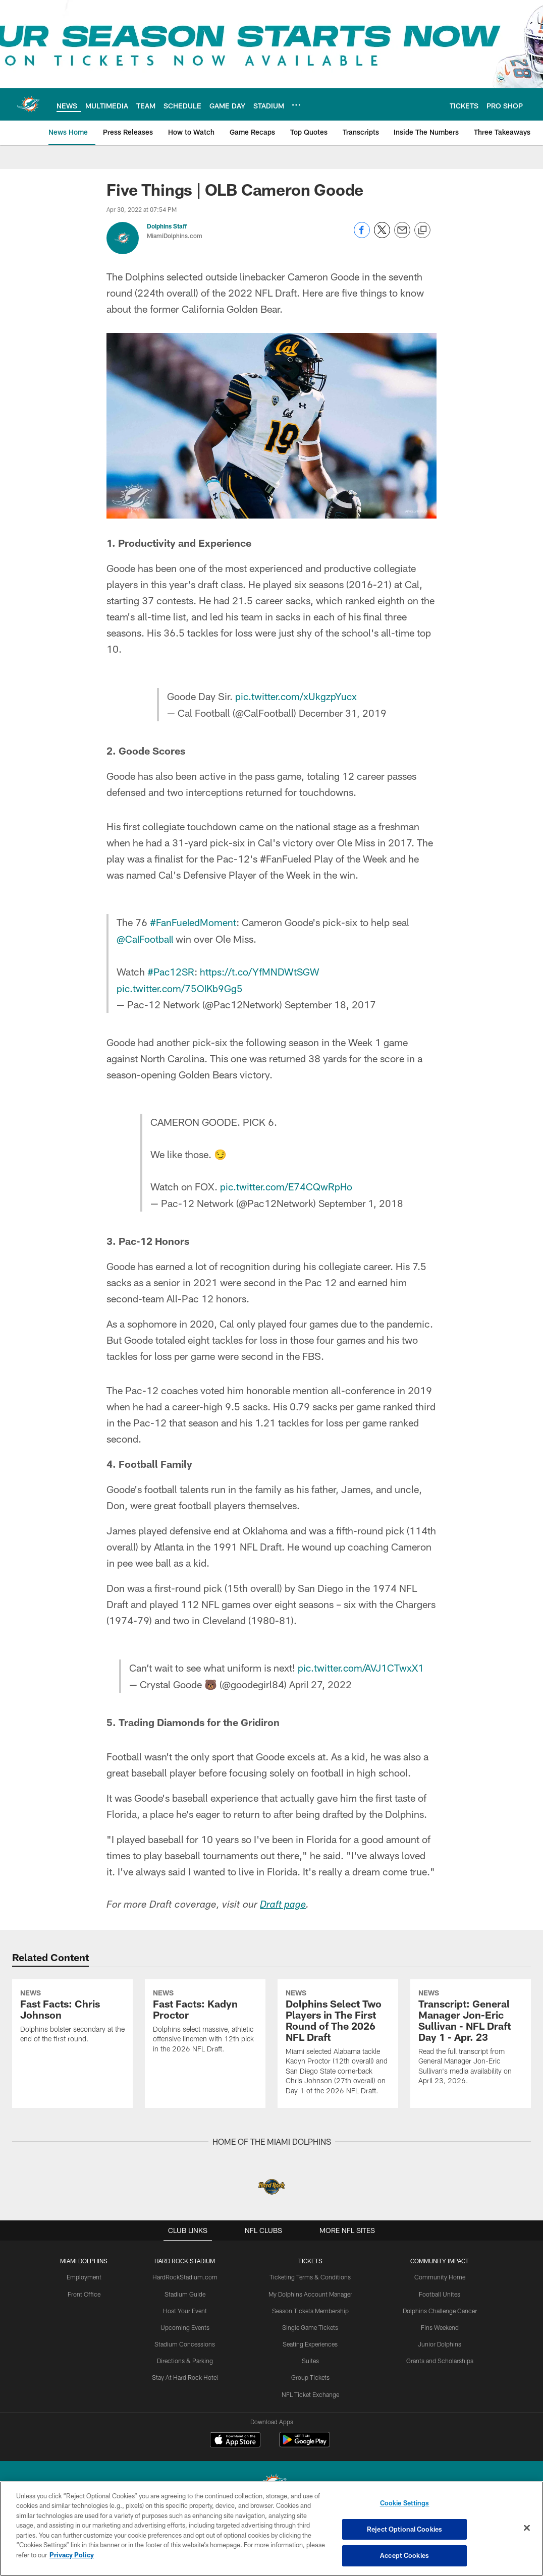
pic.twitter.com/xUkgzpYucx (296, 696)
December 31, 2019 (342, 712)
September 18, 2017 (331, 1002)
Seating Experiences (310, 2405)
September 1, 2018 (361, 1199)
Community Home (438, 2339)
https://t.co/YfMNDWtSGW (261, 969)
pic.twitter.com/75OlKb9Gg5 (181, 986)
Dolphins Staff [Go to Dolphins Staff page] (167, 226)
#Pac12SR (171, 969)
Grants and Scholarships (438, 2422)
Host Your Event (185, 2372)
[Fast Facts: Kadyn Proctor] (205, 2051)
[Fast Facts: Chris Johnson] (72, 2046)
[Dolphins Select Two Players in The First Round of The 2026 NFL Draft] (338, 2072)
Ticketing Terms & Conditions (309, 2339)
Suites (309, 2422)
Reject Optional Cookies (404, 2529)
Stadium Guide (185, 2355)
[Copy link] (422, 230)
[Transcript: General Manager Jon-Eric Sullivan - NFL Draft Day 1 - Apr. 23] (470, 2067)
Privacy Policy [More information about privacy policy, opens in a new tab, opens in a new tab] (71, 2555)
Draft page (283, 1901)
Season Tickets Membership (310, 2372)
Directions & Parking (185, 2422)
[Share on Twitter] (382, 235)
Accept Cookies (404, 2555)
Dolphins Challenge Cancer (438, 2372)
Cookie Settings (404, 2503)
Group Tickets (310, 2438)
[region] (271, 2528)
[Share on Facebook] (362, 235)
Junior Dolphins (438, 2405)
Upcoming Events (185, 2388)
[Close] (527, 2528)
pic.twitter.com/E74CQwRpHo (287, 1183)
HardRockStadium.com (186, 2339)
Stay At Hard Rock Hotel (185, 2438)
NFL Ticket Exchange (310, 2454)
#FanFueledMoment (194, 921)
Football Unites (438, 2355)
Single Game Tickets (310, 2388)
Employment (85, 2339)
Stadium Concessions (185, 2405)
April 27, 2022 (319, 1680)
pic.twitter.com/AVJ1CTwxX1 (360, 1663)
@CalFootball (146, 937)
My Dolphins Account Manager (309, 2355)
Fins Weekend (438, 2388)
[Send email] (402, 235)
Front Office (85, 2355)
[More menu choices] (296, 105)
